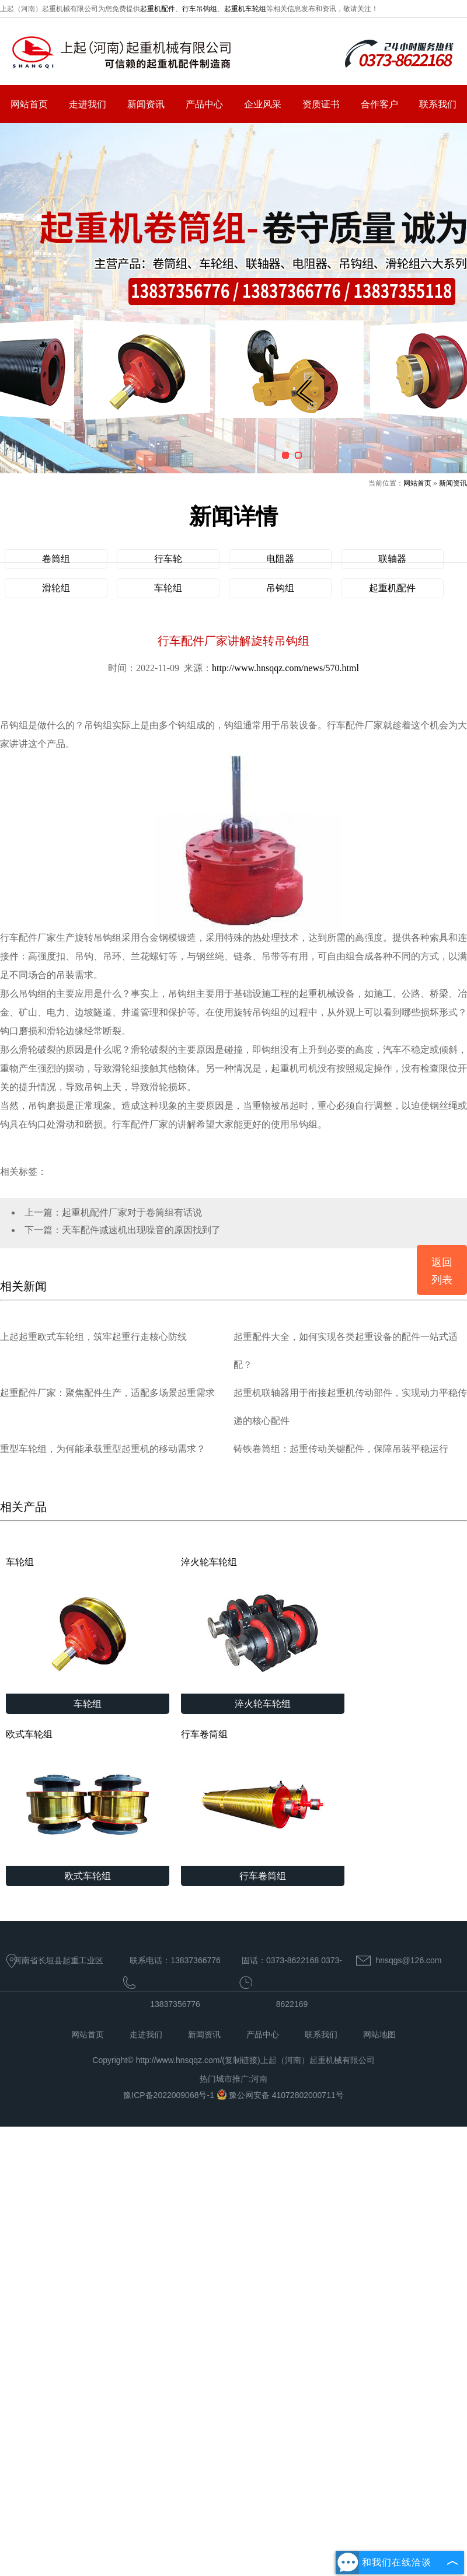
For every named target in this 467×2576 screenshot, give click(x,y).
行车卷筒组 (262, 1797)
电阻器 (280, 559)
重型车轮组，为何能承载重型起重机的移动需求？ (102, 1449)
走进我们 (87, 104)
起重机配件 (157, 9)
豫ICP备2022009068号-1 (170, 2095)
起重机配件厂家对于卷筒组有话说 (132, 1212)
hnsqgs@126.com (408, 1960)
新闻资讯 (146, 104)
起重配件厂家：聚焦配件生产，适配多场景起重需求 (107, 1393)
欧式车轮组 (87, 1797)
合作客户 (379, 104)
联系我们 (437, 104)
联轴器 (392, 559)
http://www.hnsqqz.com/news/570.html (285, 668)
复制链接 (241, 2060)
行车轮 (168, 559)
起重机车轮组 (245, 9)
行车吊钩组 (199, 9)
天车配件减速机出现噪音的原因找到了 (141, 1230)
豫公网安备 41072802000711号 (280, 2095)
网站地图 (379, 2034)
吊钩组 (280, 588)
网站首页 (29, 104)
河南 (259, 2078)
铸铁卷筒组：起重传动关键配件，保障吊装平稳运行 (341, 1449)
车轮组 (168, 588)
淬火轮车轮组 (262, 1625)
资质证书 (321, 104)
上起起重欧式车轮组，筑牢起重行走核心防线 (93, 1337)
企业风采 (262, 104)
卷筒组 (56, 559)
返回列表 (441, 1271)
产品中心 (204, 104)
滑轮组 (56, 588)
